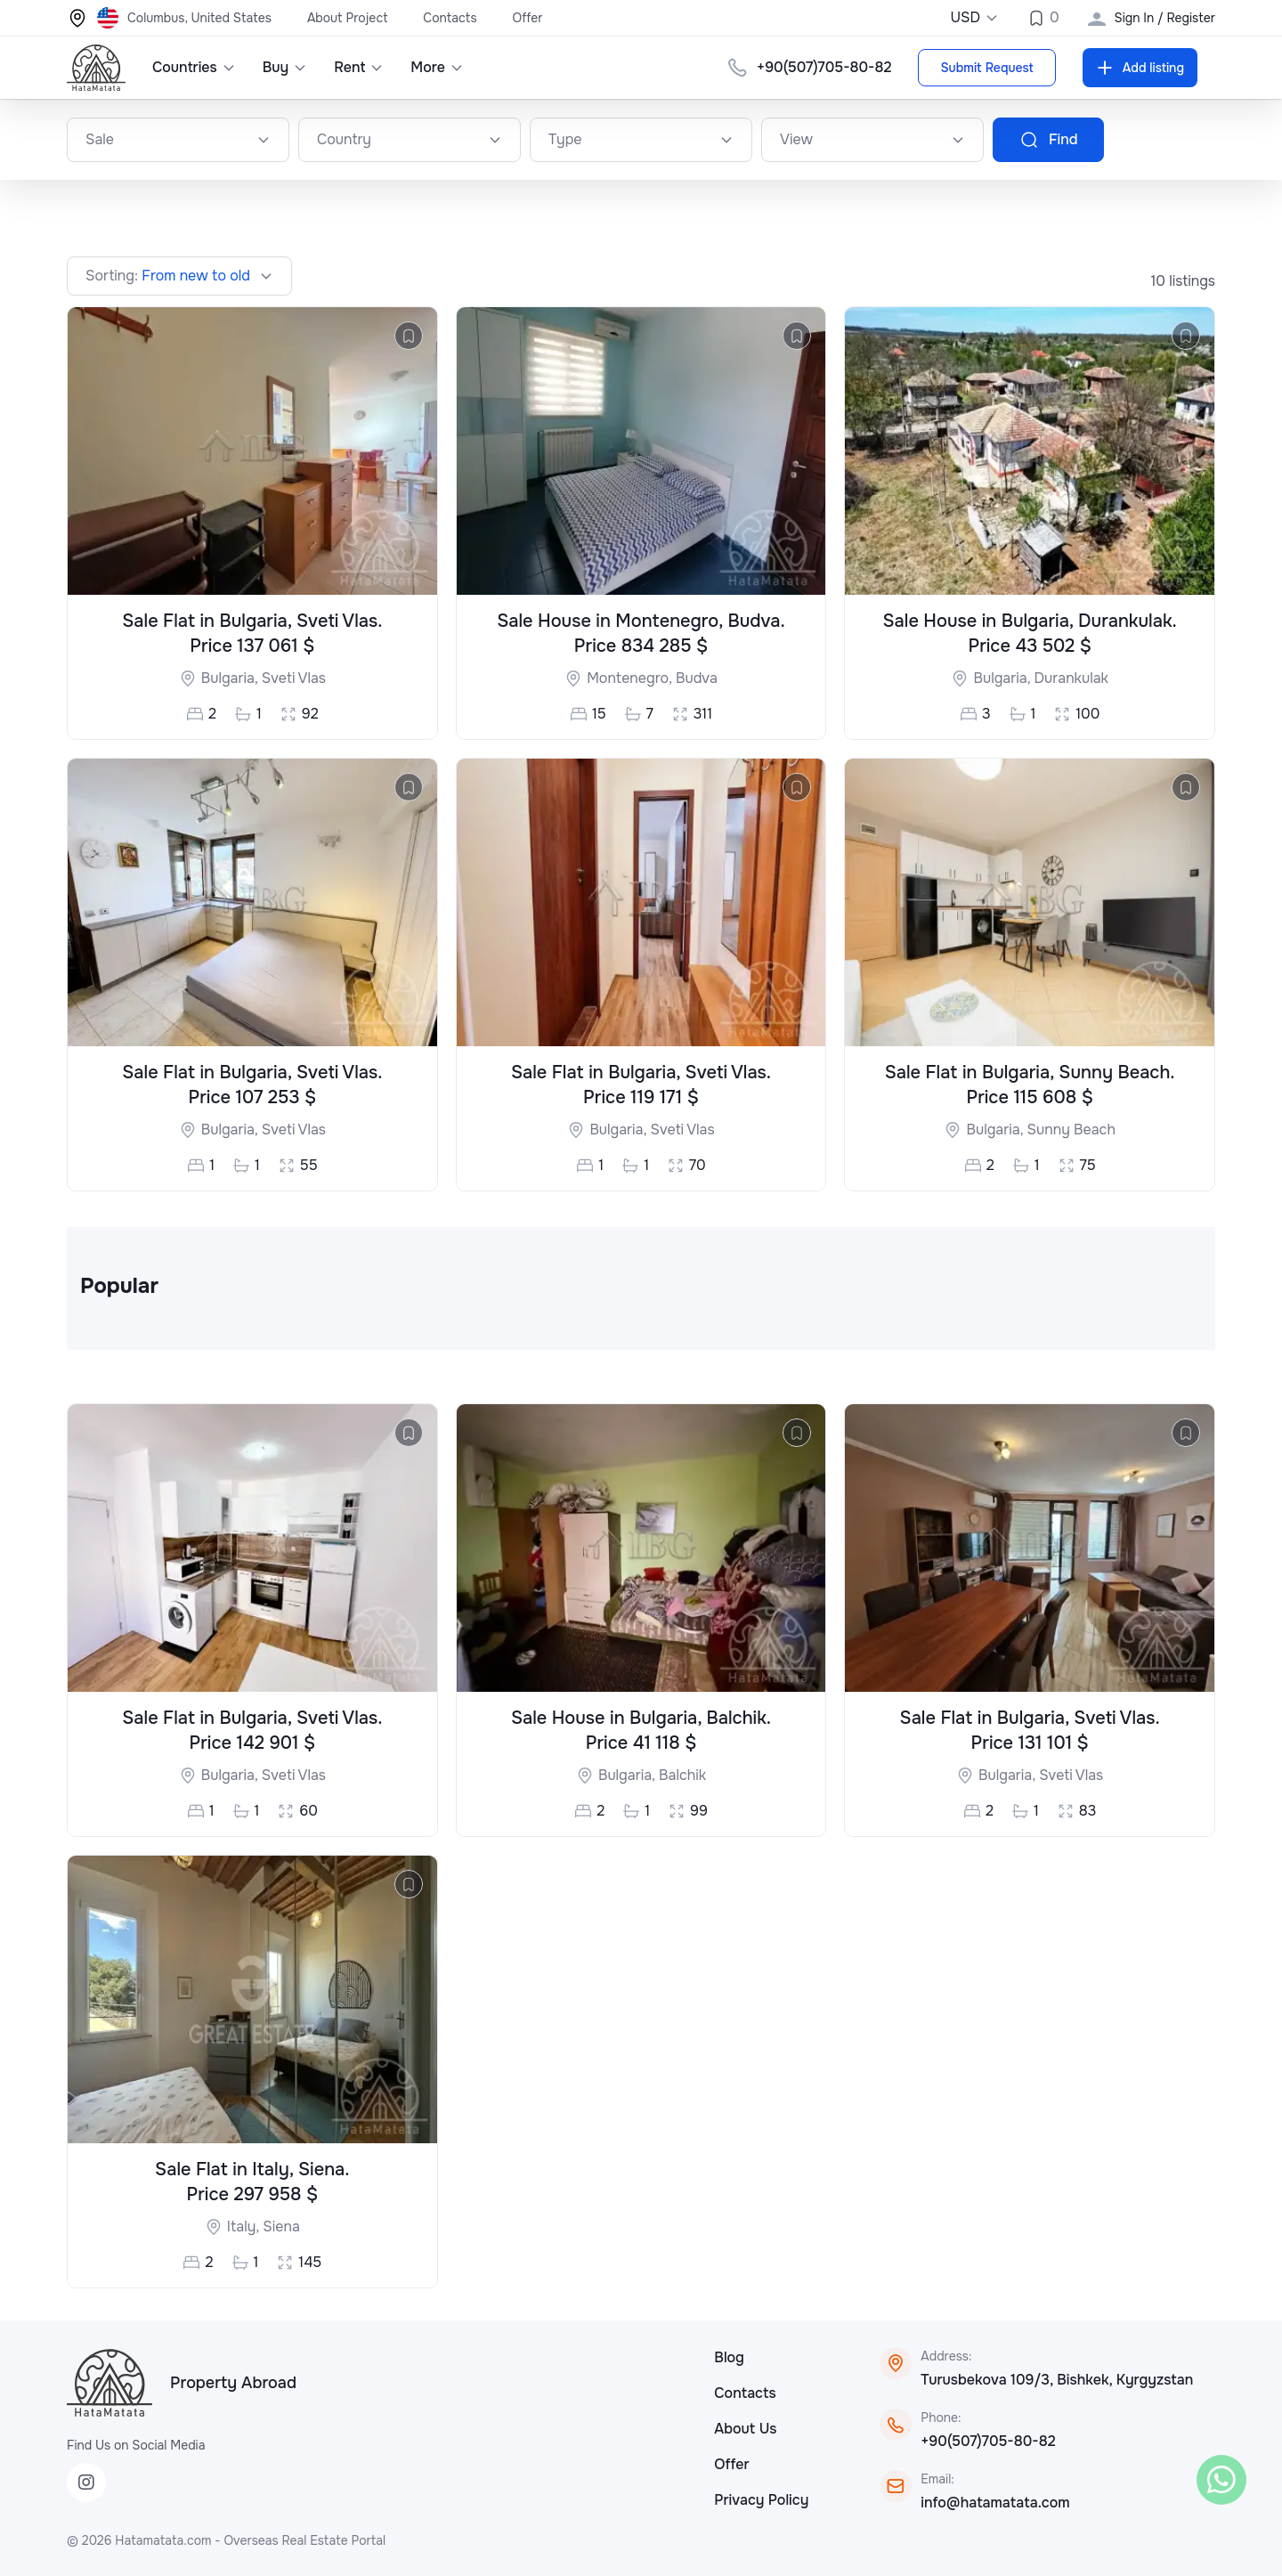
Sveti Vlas (294, 678)
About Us (745, 2428)
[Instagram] (86, 2482)
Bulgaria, (231, 678)
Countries (194, 67)
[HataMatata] (109, 2382)
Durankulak (1071, 678)
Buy (285, 67)
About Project (347, 18)
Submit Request (986, 68)
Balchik (682, 1775)
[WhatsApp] (1221, 2480)
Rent (359, 67)
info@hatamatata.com (995, 2502)
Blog (729, 2357)
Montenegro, (631, 678)
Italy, (245, 2226)
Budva (697, 678)
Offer (528, 18)
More (437, 67)
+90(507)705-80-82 (988, 2441)
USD (974, 17)
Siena (281, 2226)
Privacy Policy (761, 2500)
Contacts (449, 18)
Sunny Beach (1071, 1129)
